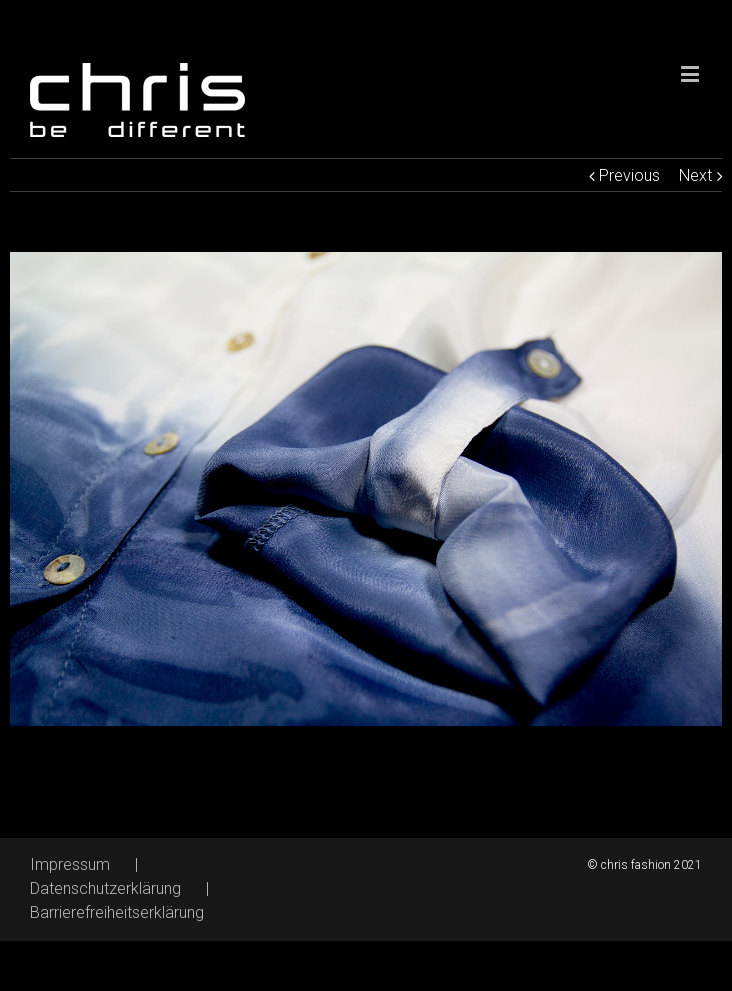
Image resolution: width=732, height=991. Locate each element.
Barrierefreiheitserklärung (117, 912)
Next (695, 175)
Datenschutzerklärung (105, 888)
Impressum (70, 864)
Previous (629, 175)
